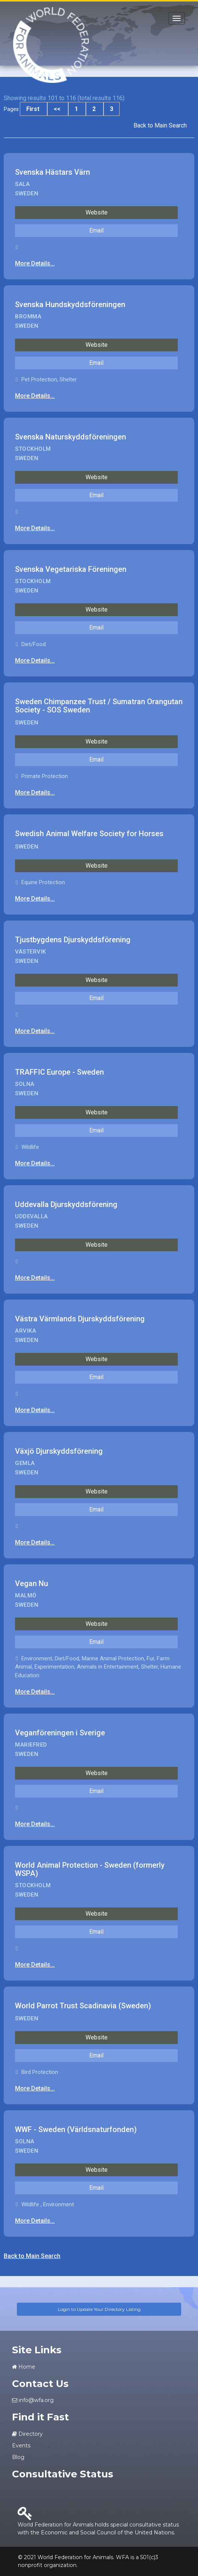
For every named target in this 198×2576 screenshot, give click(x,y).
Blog (18, 2457)
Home (23, 2366)
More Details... (35, 263)
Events (21, 2445)
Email (96, 230)
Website (97, 212)
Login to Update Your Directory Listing (99, 2309)
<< (58, 108)
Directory (27, 2434)
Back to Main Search (160, 125)
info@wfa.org (33, 2400)
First (33, 108)
